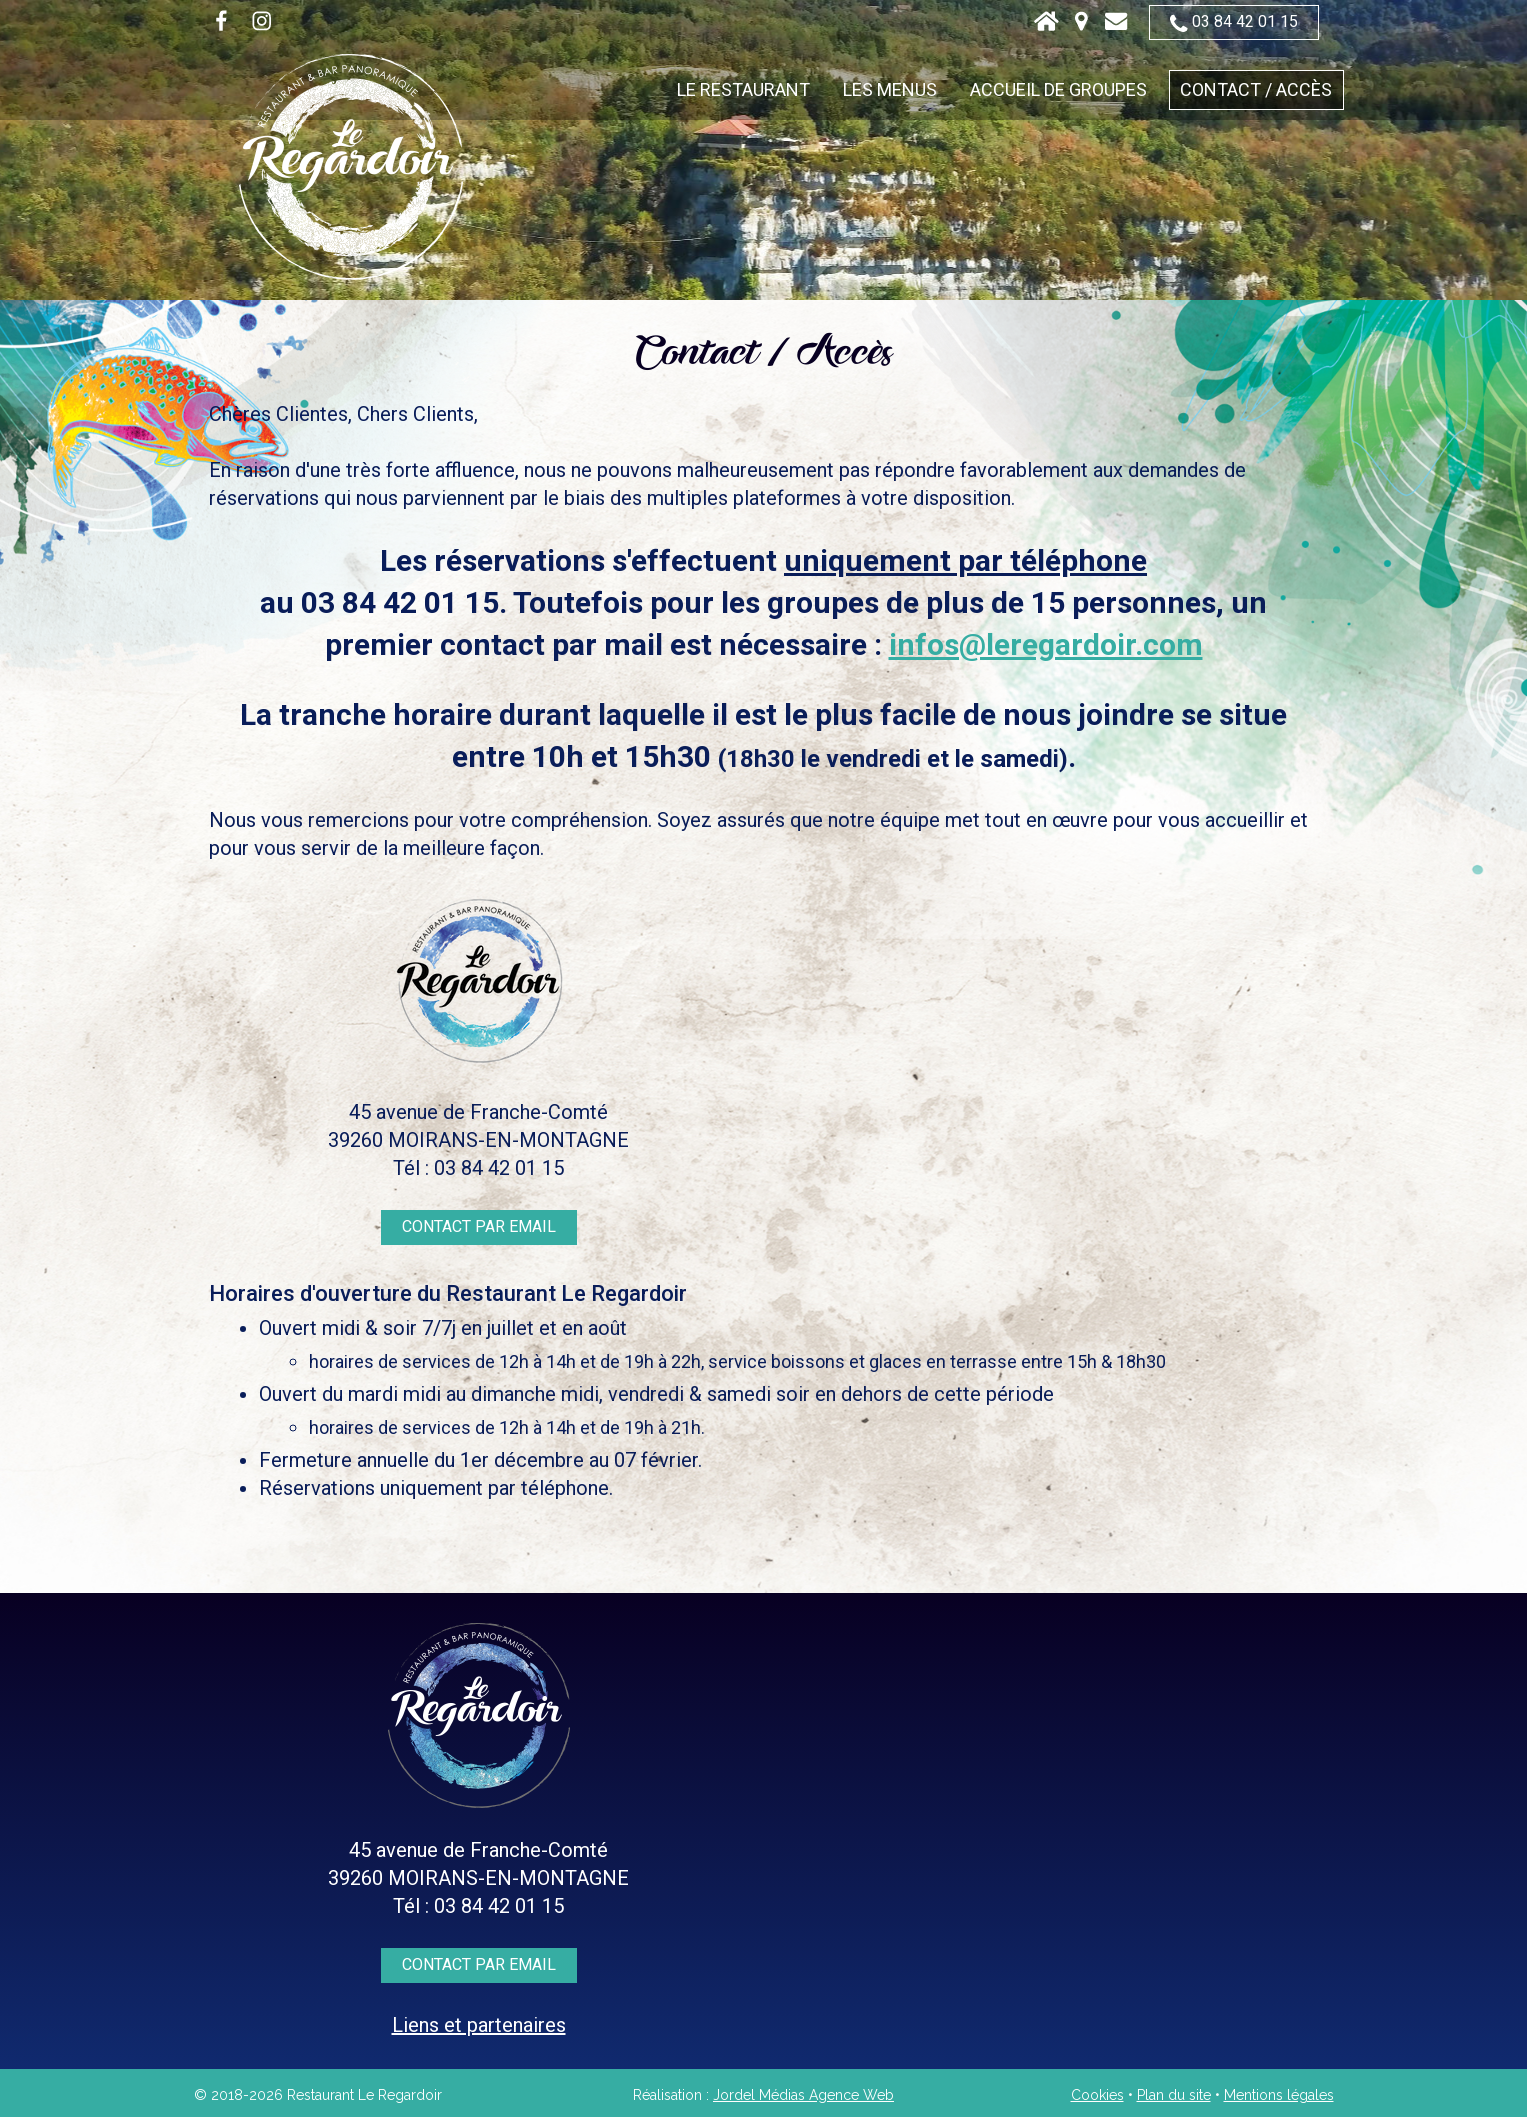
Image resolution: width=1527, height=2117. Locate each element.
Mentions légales (1279, 2095)
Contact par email (479, 1226)
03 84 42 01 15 (1234, 22)
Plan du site (1174, 2095)
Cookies (1097, 2095)
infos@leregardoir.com (1046, 644)
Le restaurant (743, 89)
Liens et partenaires (479, 2025)
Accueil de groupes (1058, 89)
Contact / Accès (1256, 89)
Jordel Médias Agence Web (803, 2095)
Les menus (890, 89)
